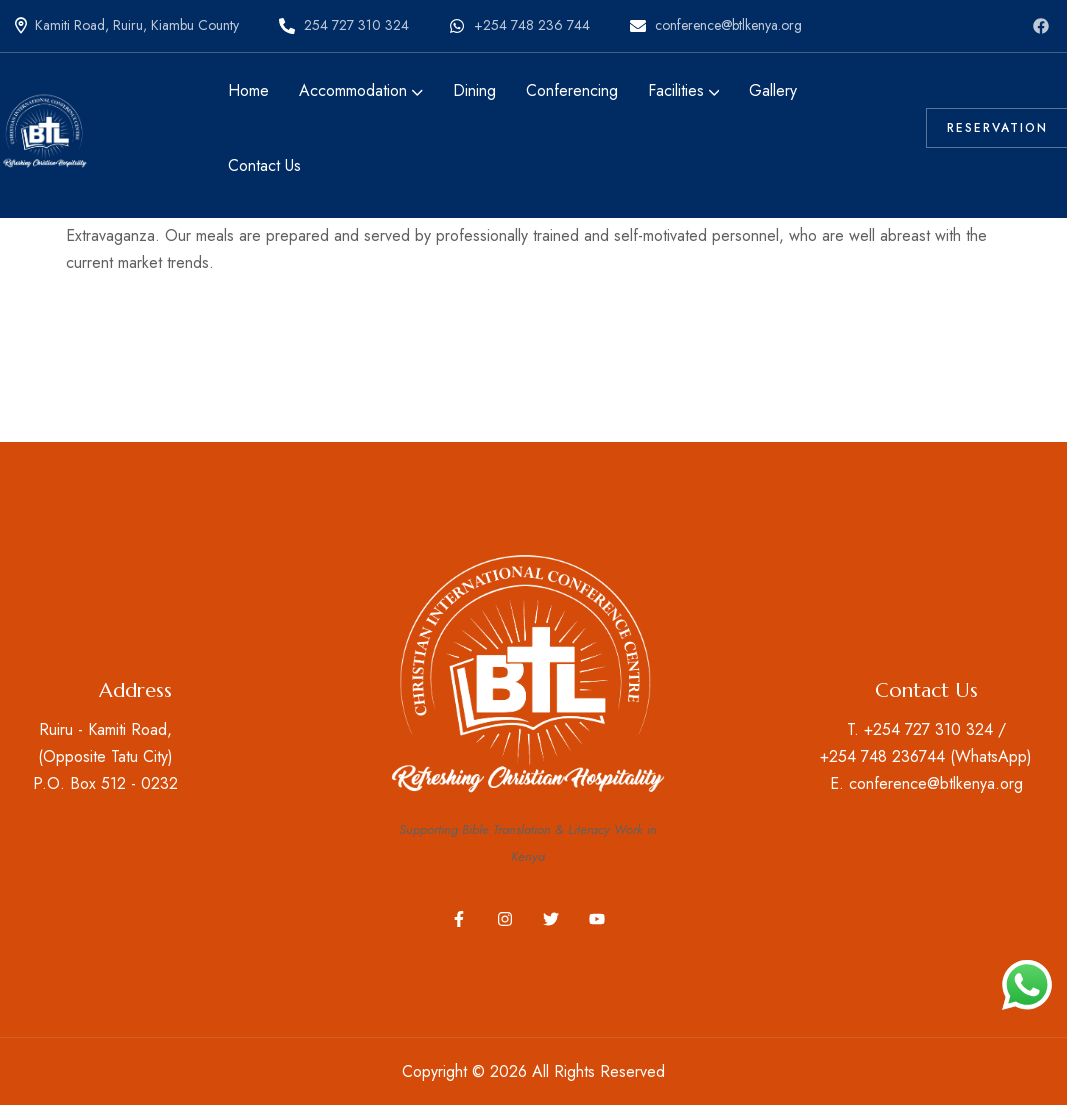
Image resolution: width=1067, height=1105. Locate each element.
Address (135, 690)
